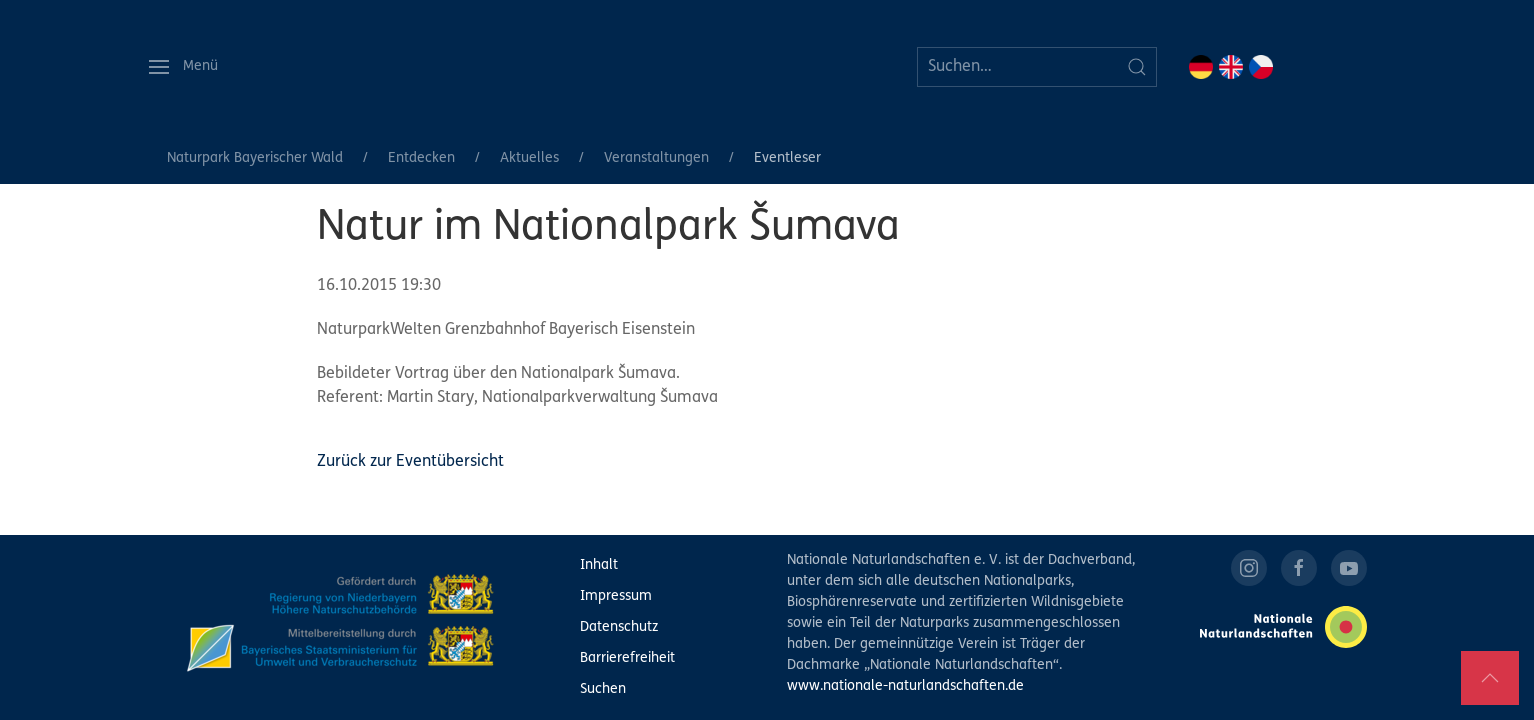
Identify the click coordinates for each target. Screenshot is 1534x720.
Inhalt (599, 565)
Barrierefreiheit (627, 658)
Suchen (603, 689)
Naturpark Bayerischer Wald (255, 158)
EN (1231, 67)
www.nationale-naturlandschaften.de (905, 686)
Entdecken (421, 158)
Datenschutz (619, 627)
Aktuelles (529, 158)
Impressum (616, 596)
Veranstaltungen (656, 158)
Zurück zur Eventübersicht (410, 462)
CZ (1261, 67)
